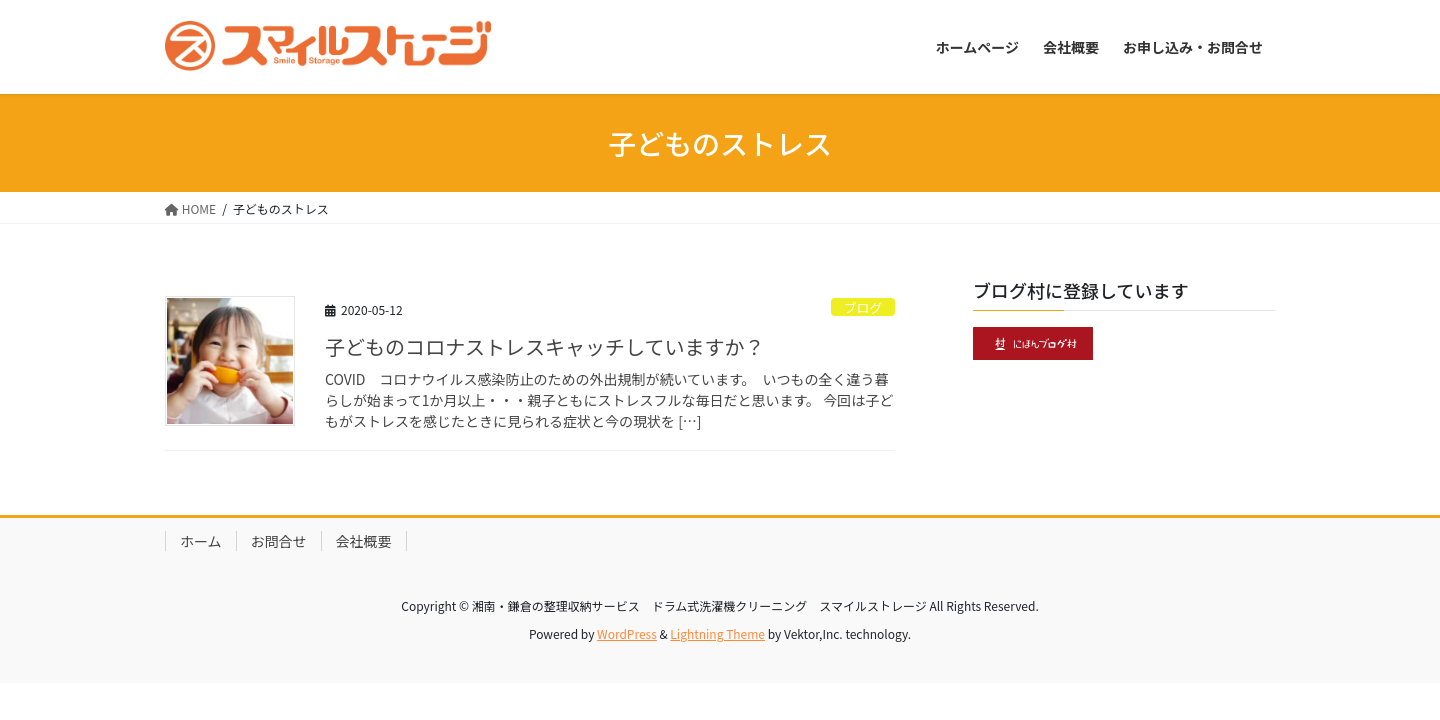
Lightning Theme (717, 633)
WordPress (627, 633)
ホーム (201, 541)
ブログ (863, 307)
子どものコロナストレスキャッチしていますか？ (544, 346)
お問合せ (279, 541)
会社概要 (364, 541)
